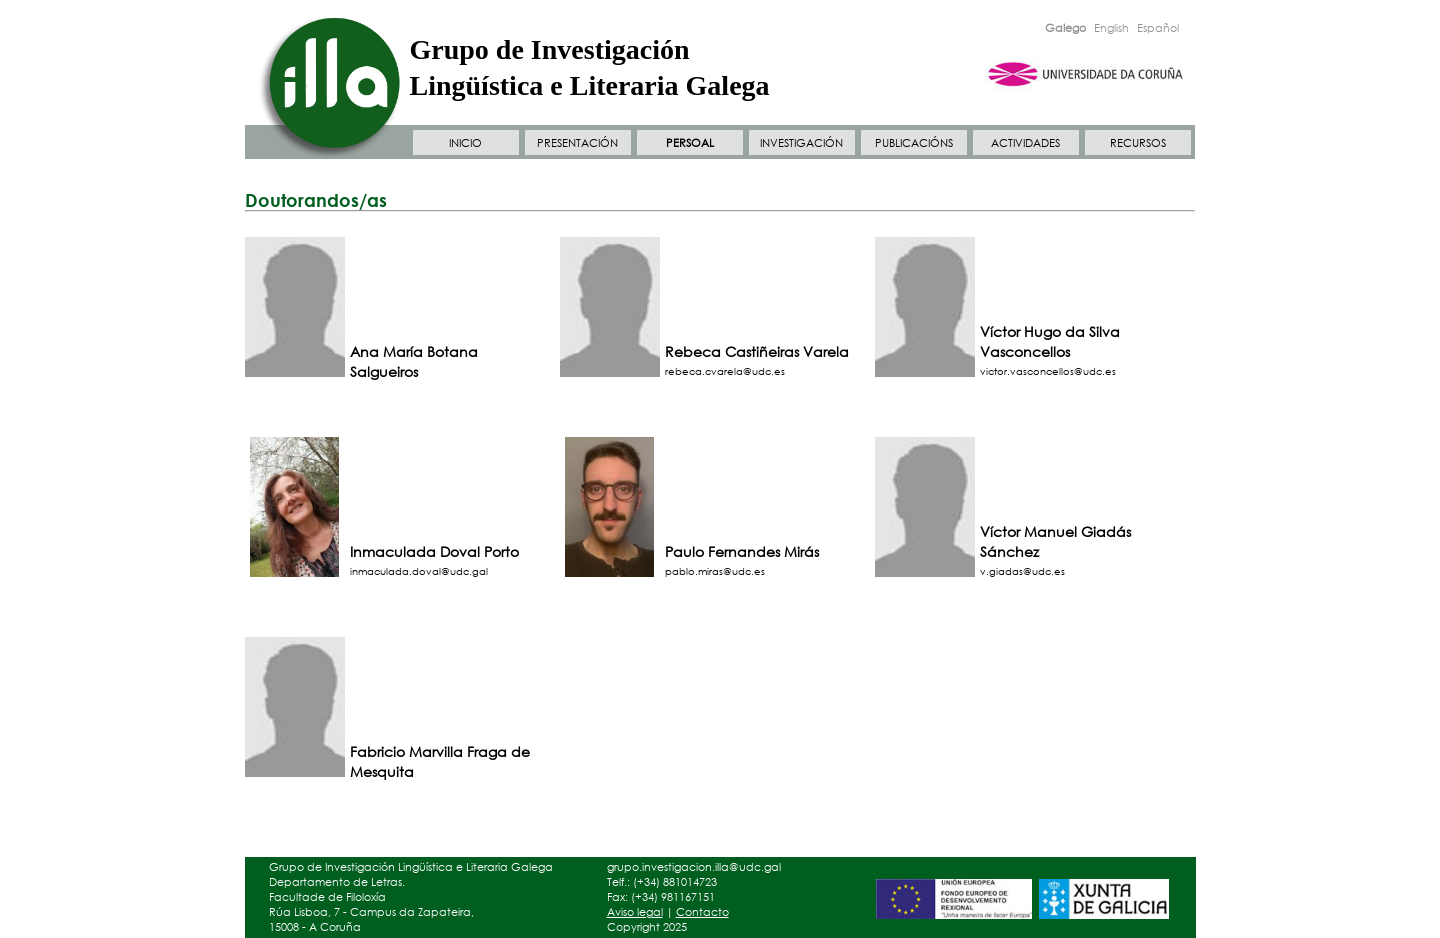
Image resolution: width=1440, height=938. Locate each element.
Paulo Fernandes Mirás (742, 551)
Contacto (702, 912)
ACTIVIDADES (1025, 143)
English (1111, 28)
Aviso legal (635, 912)
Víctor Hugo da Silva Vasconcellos (1050, 341)
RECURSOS (1138, 143)
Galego (1065, 28)
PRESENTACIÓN (577, 143)
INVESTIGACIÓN (801, 143)
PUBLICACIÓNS (914, 143)
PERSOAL (690, 143)
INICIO (465, 143)
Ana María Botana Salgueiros (414, 361)
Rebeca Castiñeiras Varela (757, 351)
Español (1158, 28)
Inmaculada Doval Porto (434, 551)
